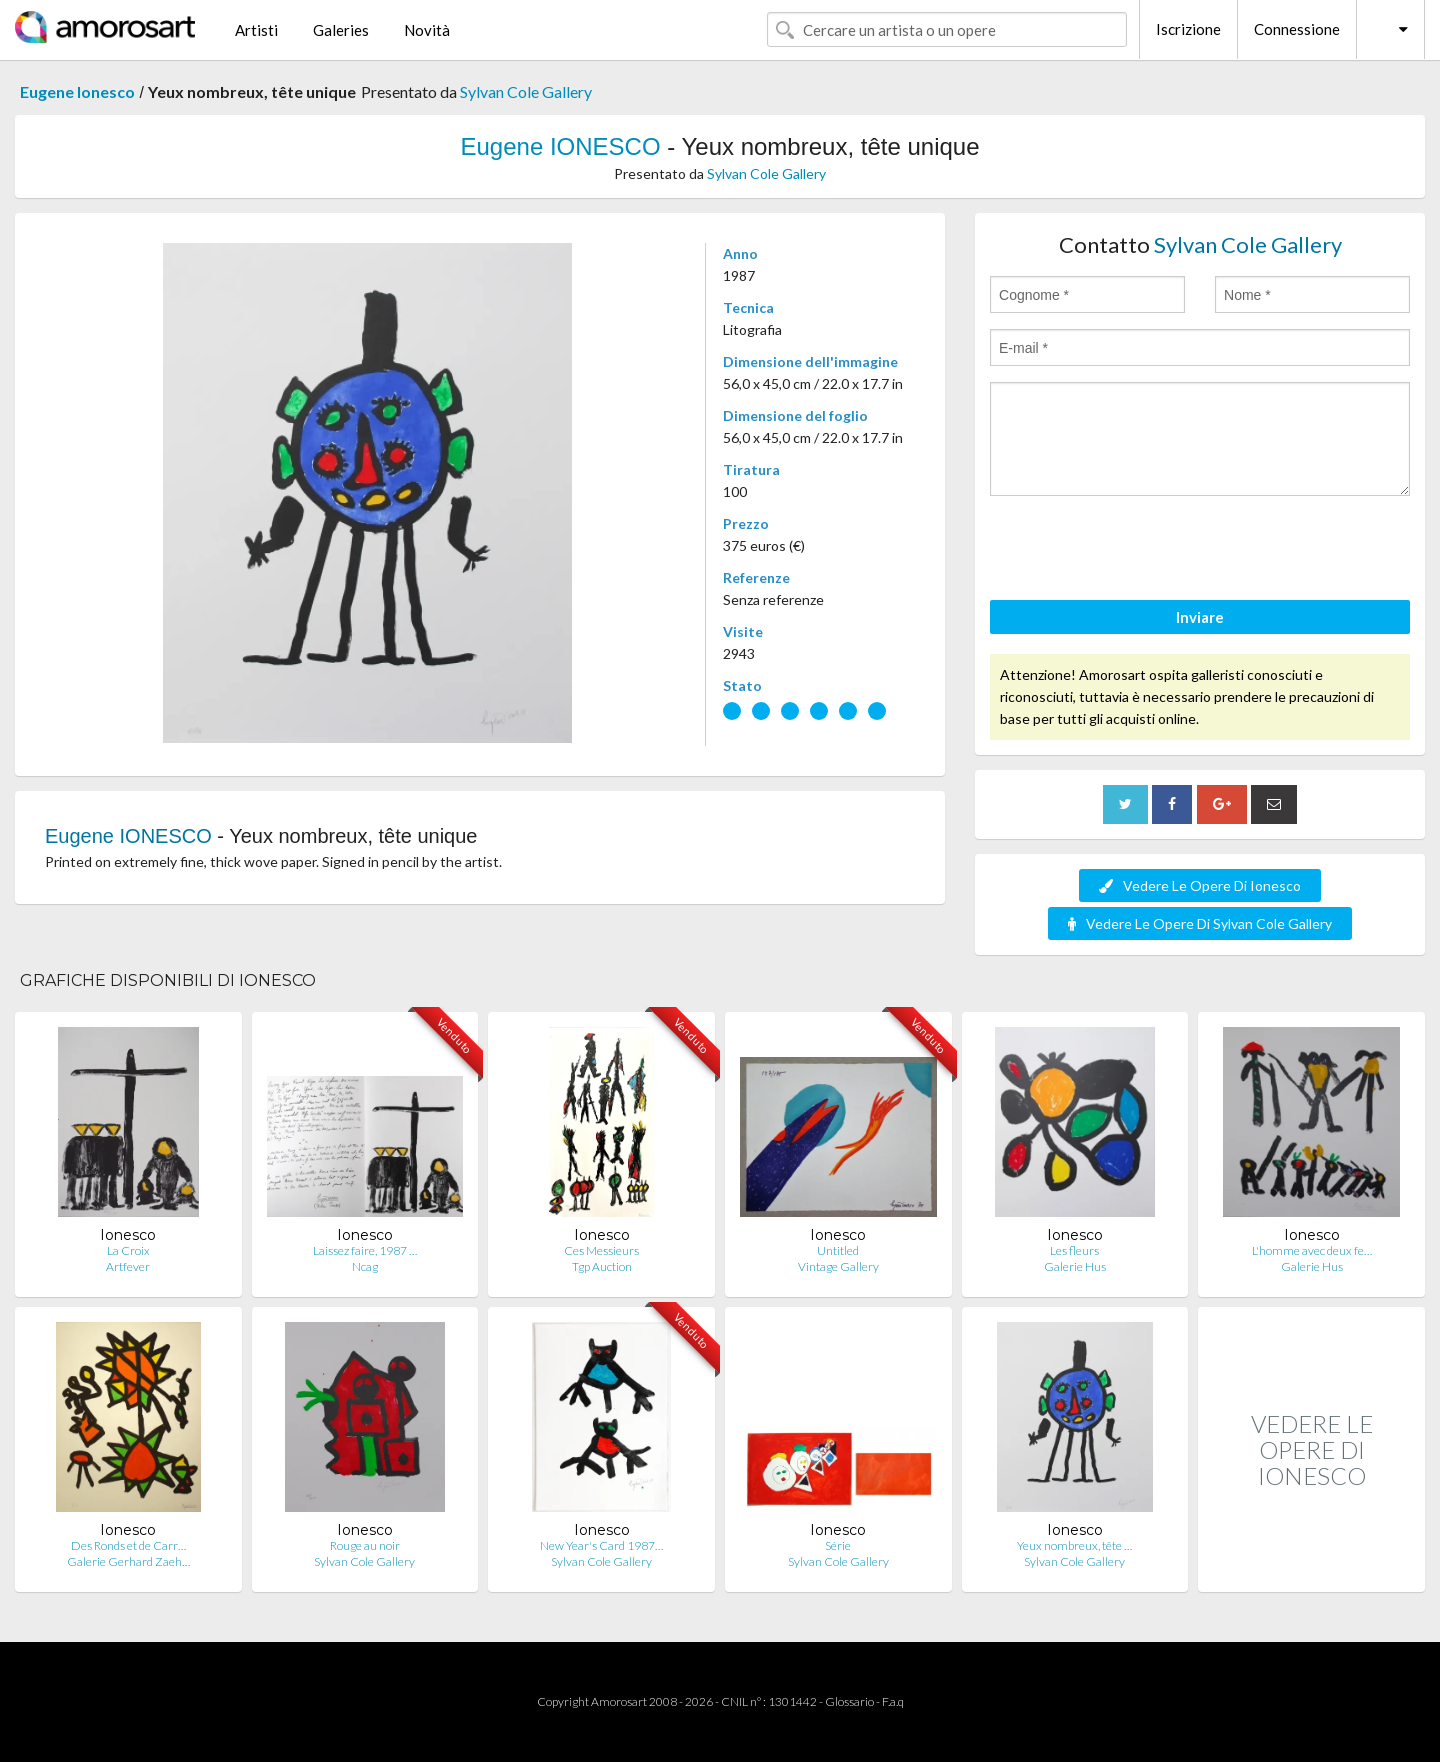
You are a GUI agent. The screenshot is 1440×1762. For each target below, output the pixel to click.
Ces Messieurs (601, 1250)
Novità (427, 30)
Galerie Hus (1075, 1266)
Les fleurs (1074, 1250)
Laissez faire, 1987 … (365, 1250)
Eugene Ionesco (77, 91)
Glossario (849, 1701)
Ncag (365, 1266)
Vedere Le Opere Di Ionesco (1200, 885)
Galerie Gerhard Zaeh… (128, 1561)
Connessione (1297, 29)
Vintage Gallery (838, 1266)
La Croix (128, 1250)
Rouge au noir (365, 1545)
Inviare (1200, 617)
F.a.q (893, 1701)
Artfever (128, 1266)
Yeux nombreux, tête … (1074, 1545)
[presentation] (1142, 551)
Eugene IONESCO (561, 146)
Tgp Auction (602, 1266)
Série (838, 1545)
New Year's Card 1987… (601, 1545)
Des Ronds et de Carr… (128, 1545)
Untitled (838, 1250)
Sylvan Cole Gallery (526, 91)
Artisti (256, 30)
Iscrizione (1188, 29)
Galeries (341, 30)
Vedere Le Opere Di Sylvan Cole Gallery (1200, 923)
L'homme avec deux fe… (1312, 1250)
